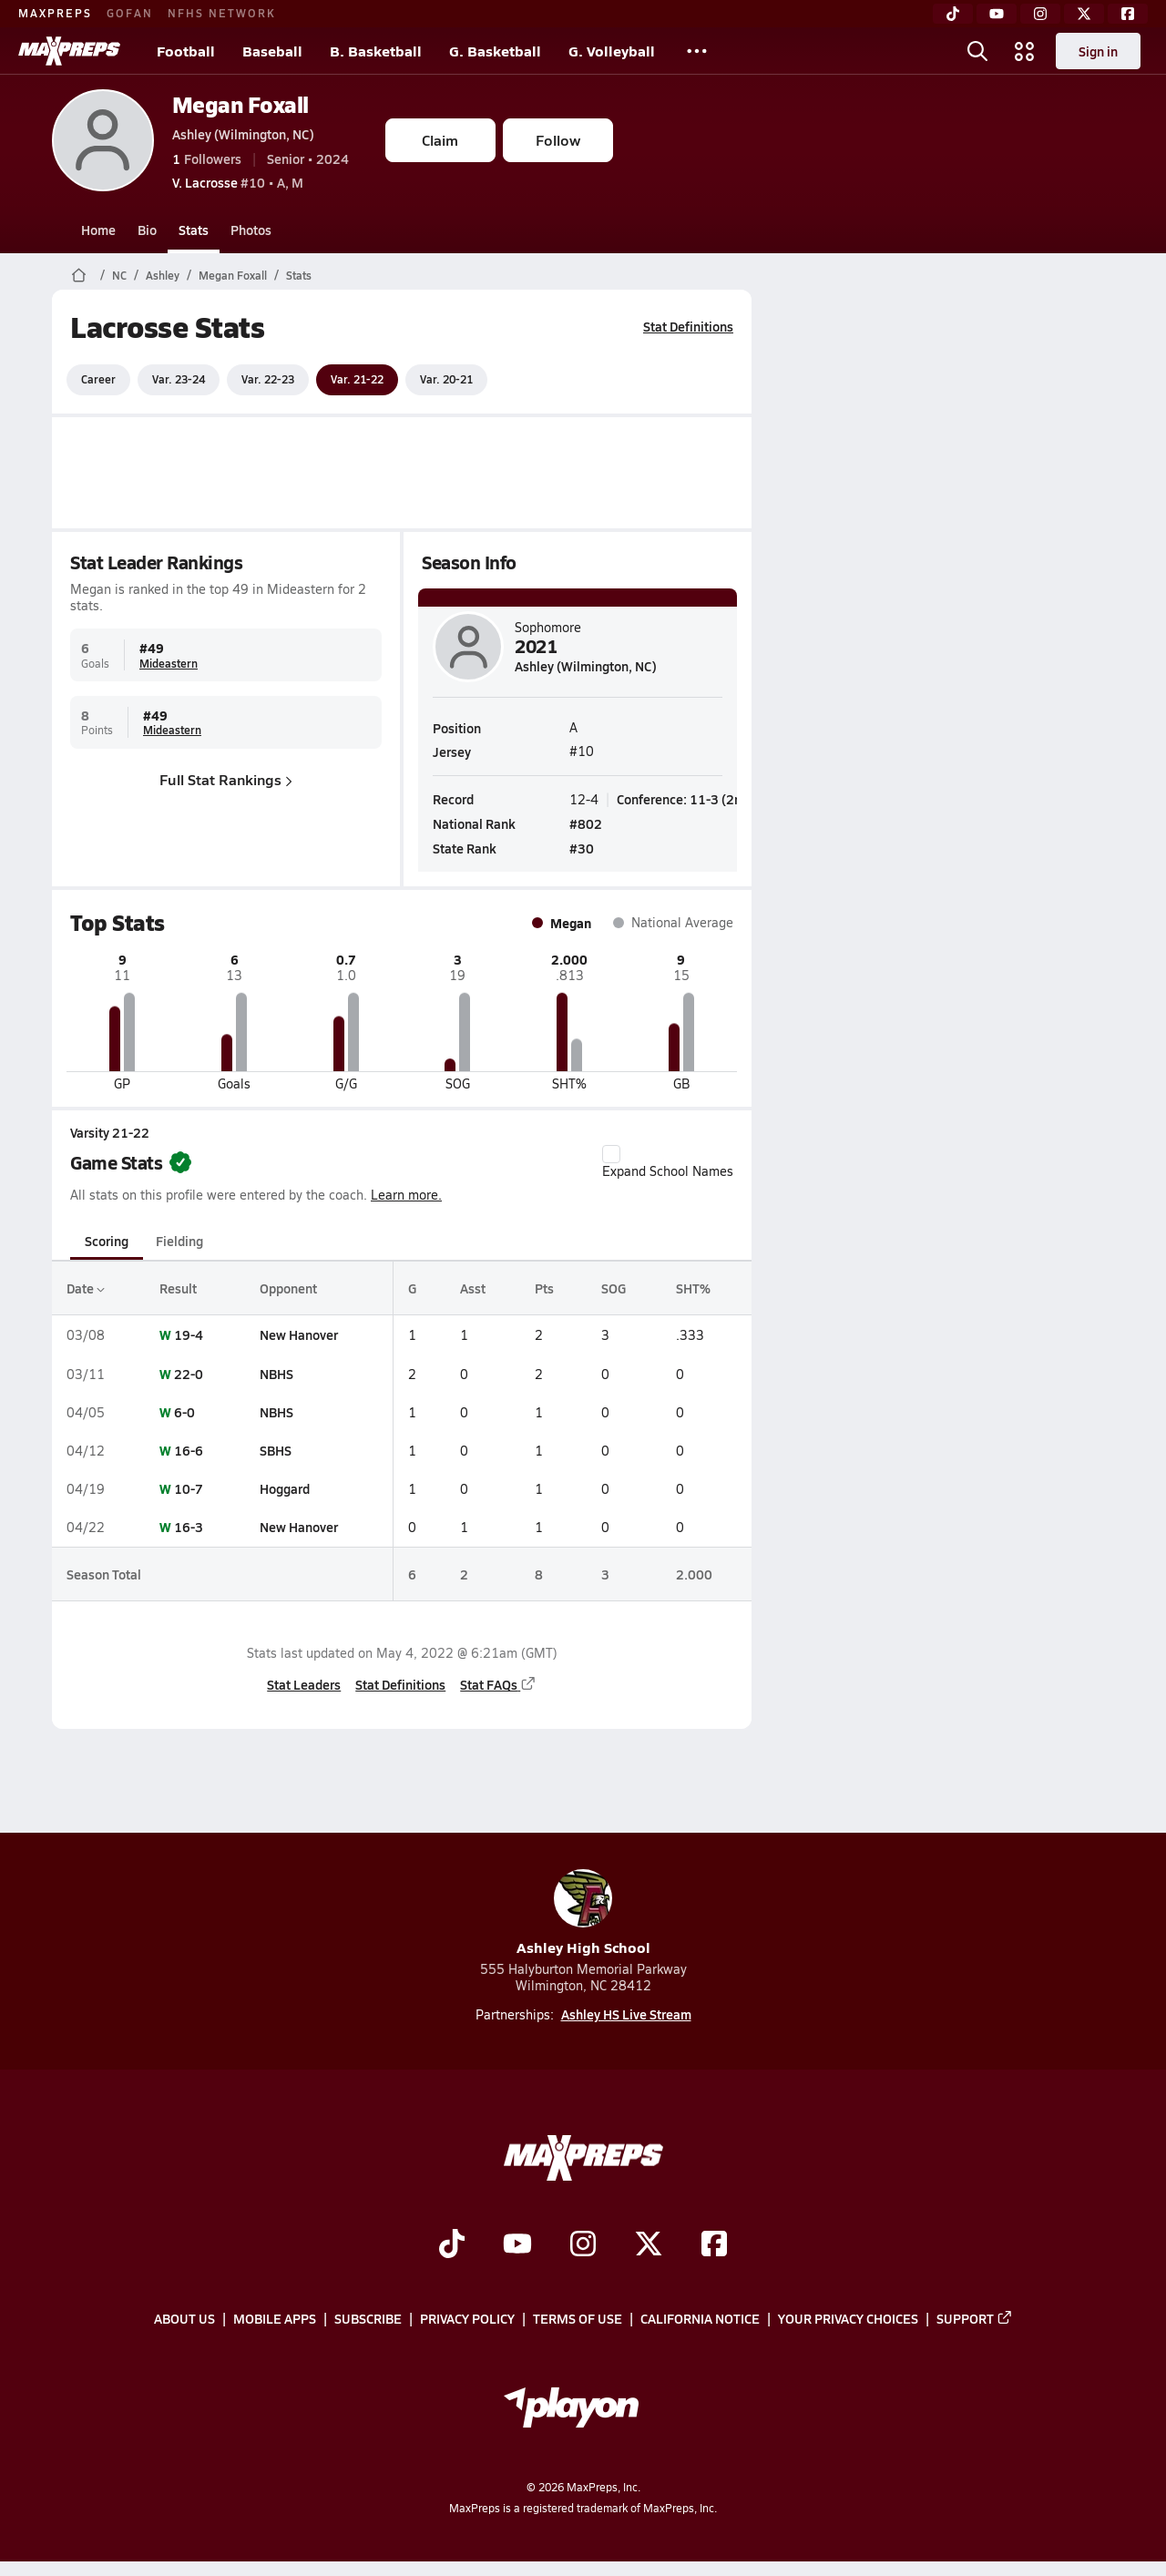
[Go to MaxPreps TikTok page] (451, 2245)
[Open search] (977, 51)
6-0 (184, 1412)
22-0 (188, 1374)
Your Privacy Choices (848, 2318)
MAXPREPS (55, 12)
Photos (250, 229)
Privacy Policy (467, 2318)
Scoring (106, 1241)
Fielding (179, 1241)
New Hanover (299, 1334)
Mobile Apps (274, 2318)
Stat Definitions (688, 326)
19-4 (188, 1334)
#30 (581, 848)
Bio (147, 229)
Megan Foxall (240, 104)
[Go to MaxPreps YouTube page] (517, 2245)
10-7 (188, 1488)
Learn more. (406, 1194)
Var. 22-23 (267, 379)
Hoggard (285, 1488)
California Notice (700, 2318)
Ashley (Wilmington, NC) (243, 134)
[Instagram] (1040, 14)
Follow (558, 139)
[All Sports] (697, 51)
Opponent (288, 1288)
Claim (440, 139)
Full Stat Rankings (225, 779)
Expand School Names (667, 1162)
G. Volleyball (611, 50)
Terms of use (577, 2318)
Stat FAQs (498, 1684)
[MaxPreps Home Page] (78, 275)
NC (119, 275)
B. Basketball (376, 50)
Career (98, 379)
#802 (585, 822)
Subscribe (368, 2318)
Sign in (1098, 51)
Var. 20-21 (446, 379)
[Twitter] (1084, 14)
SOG (613, 1288)
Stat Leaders (304, 1684)
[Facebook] (1128, 14)
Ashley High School (583, 1913)
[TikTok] (953, 14)
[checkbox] (611, 1154)
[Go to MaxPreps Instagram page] (583, 2245)
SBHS (276, 1450)
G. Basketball (495, 50)
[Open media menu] (1024, 51)
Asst (472, 1288)
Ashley (162, 275)
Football (186, 50)
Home (98, 229)
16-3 (188, 1527)
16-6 (188, 1450)
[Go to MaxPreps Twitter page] (648, 2245)
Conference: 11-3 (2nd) (685, 798)
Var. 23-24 (178, 379)
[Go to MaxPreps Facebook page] (714, 2245)
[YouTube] (997, 14)
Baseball (272, 50)
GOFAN (130, 12)
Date (85, 1288)
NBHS (276, 1374)
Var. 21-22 (357, 379)
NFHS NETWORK (222, 12)
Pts (544, 1288)
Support (974, 2318)
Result (178, 1288)
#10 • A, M (237, 182)
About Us (184, 2318)
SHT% (692, 1288)
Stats (194, 229)
